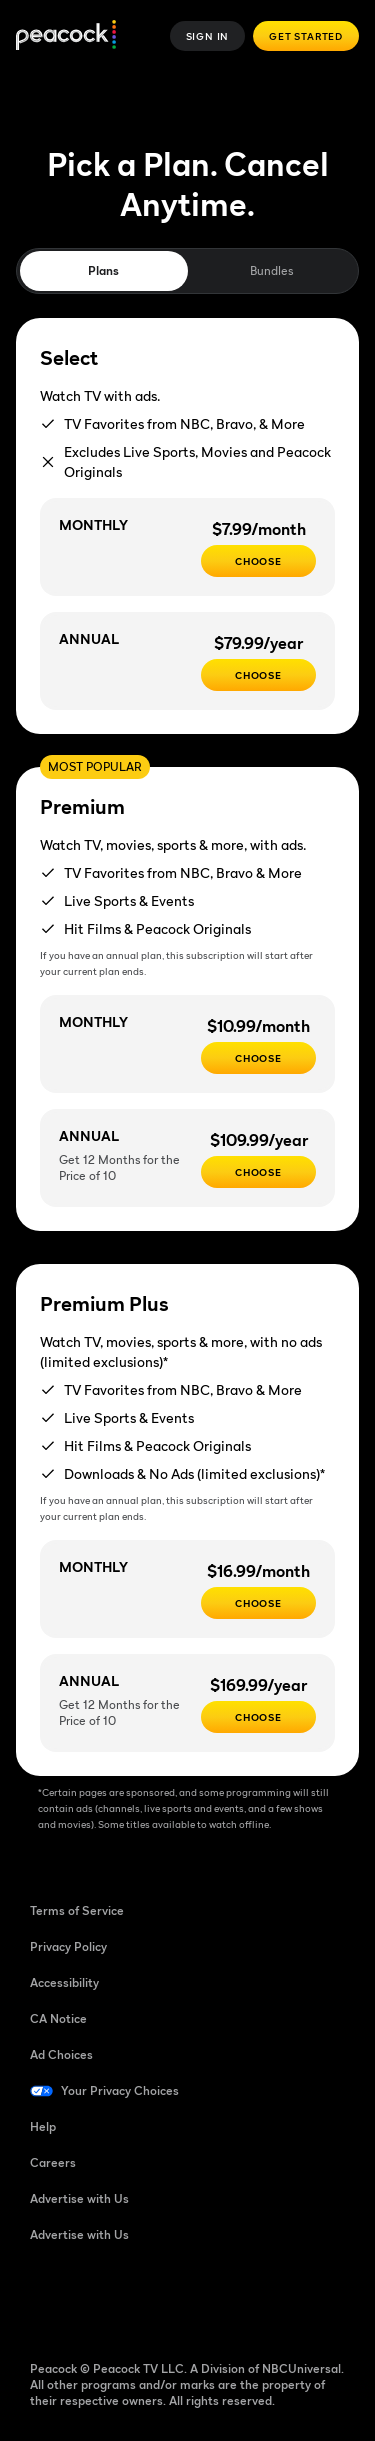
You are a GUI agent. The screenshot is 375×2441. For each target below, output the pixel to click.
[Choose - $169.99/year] (258, 1717)
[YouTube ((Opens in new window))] (150, 2299)
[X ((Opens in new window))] (254, 2299)
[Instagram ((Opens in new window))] (202, 2299)
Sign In (208, 36)
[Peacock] (66, 36)
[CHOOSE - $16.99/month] (258, 1603)
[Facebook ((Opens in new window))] (46, 2299)
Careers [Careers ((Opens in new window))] (53, 2162)
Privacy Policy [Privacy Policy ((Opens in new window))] (68, 1946)
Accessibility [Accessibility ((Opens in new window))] (64, 1982)
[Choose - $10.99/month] (258, 1058)
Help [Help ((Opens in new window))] (43, 2126)
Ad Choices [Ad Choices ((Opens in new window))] (61, 2054)
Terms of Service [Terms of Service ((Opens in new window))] (77, 1910)
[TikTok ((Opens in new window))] (98, 2299)
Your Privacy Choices (120, 2090)
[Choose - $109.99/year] (258, 1172)
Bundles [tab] (271, 270)
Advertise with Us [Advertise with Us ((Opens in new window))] (79, 2198)
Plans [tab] (103, 270)
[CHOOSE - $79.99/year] (258, 675)
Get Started (306, 36)
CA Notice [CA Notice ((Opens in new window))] (58, 2018)
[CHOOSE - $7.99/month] (258, 561)
